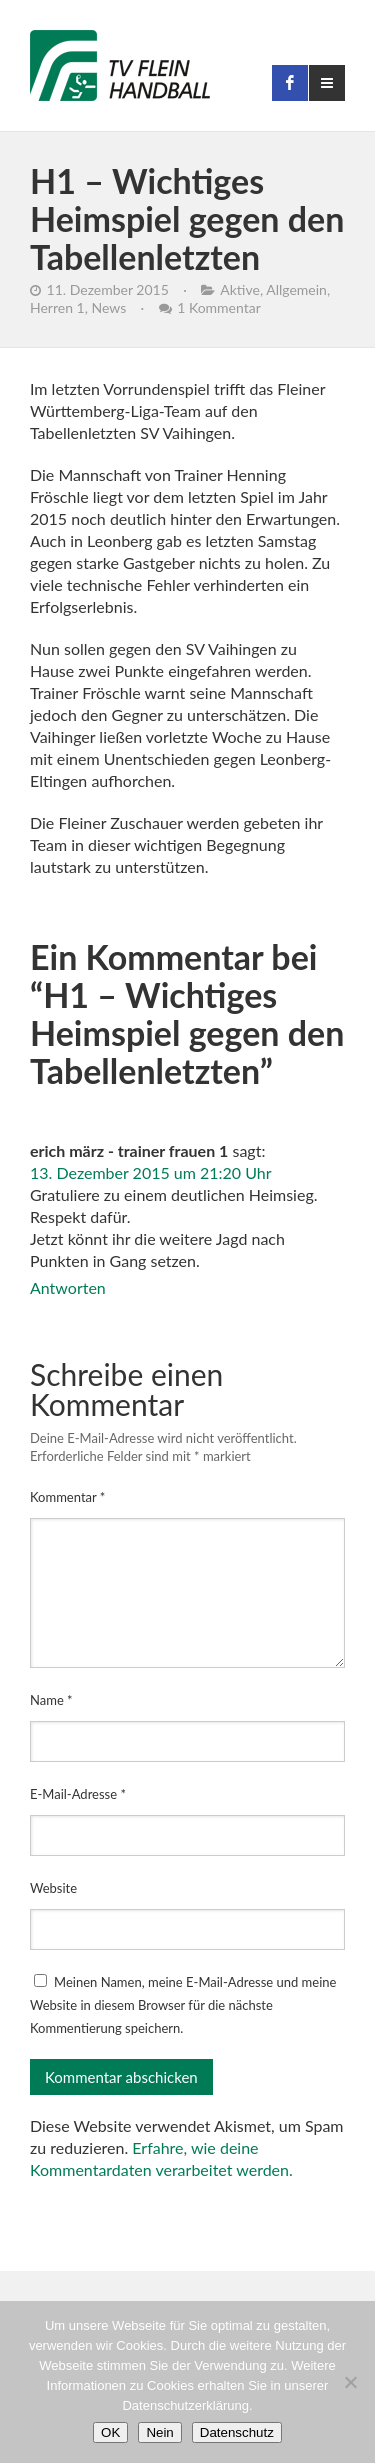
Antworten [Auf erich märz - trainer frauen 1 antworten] (68, 1287)
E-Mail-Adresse (78, 1794)
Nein (159, 2432)
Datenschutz (237, 2432)
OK (110, 2432)
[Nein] (350, 2382)
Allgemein (296, 289)
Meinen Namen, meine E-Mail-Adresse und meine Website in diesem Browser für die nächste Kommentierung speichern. (183, 2005)
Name (51, 1700)
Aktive (240, 289)
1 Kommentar (219, 307)
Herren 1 (57, 307)
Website (53, 1888)
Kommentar (67, 1497)
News (108, 307)
